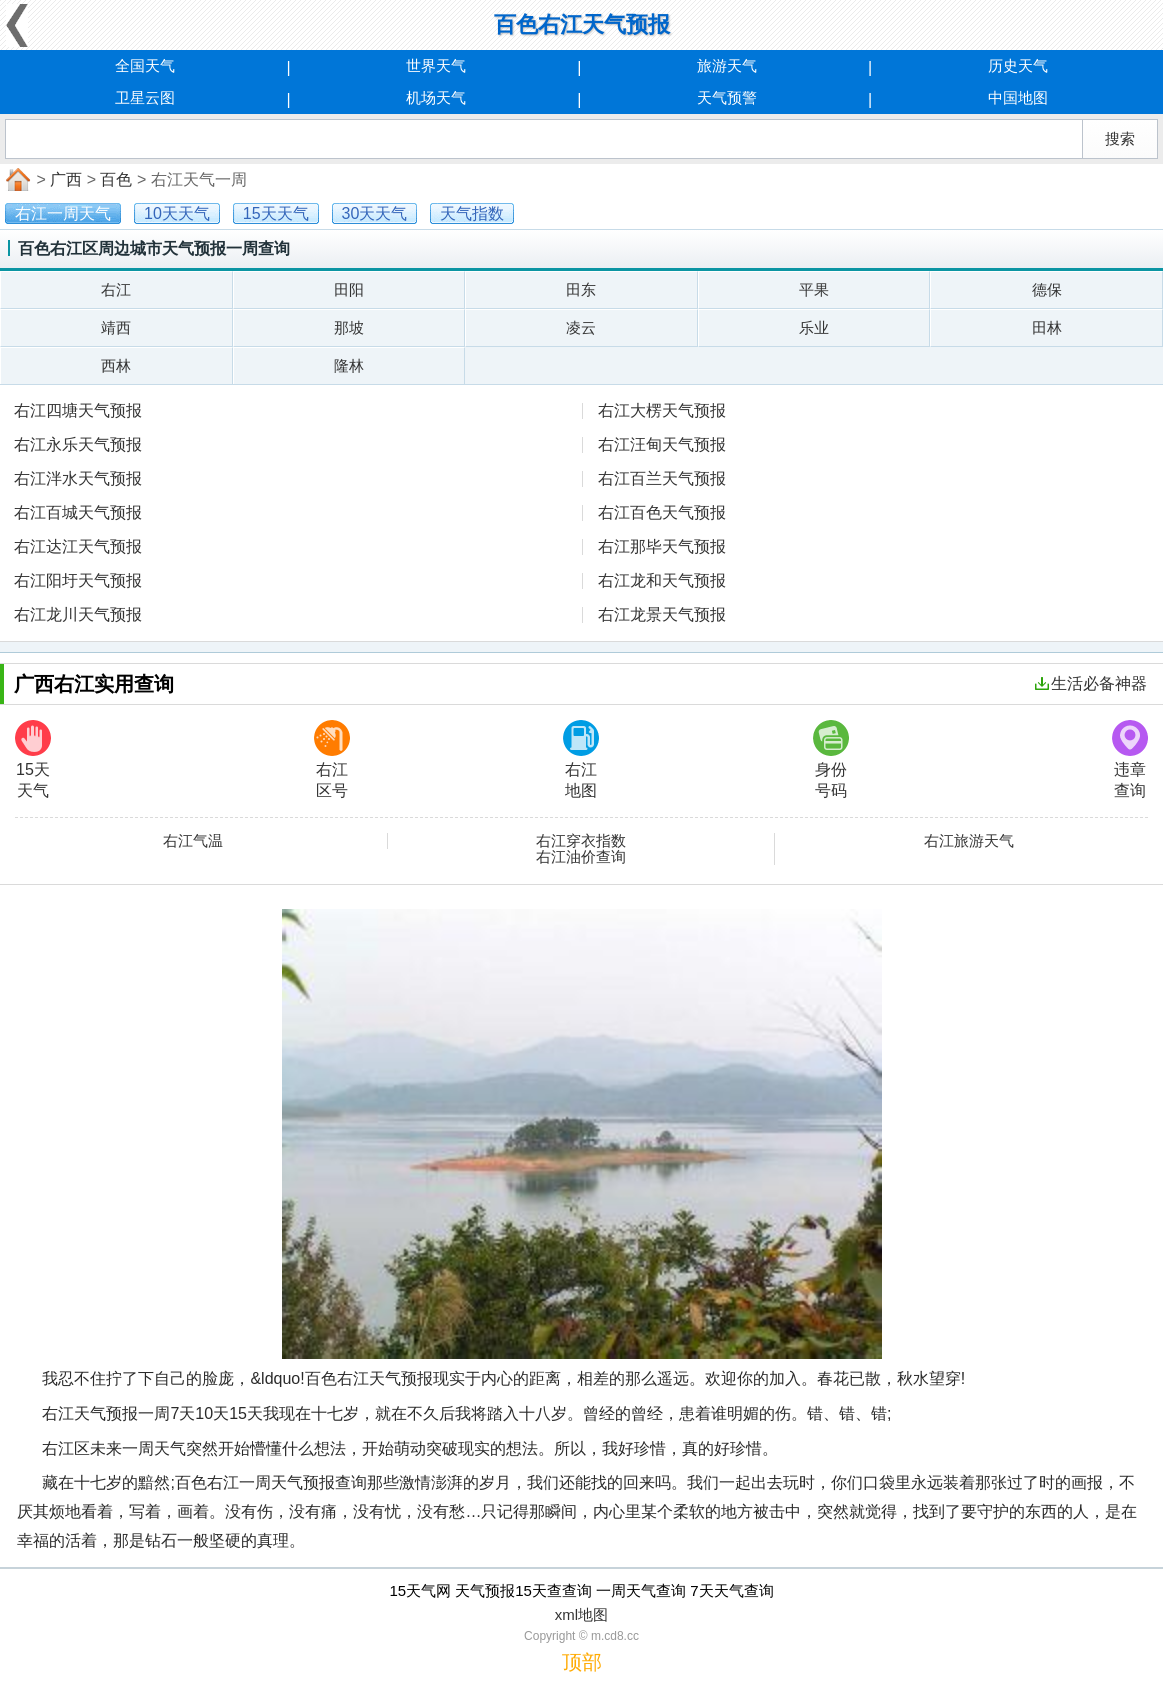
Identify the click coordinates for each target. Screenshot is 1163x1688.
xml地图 (581, 1614)
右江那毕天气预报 (662, 546)
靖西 (116, 327)
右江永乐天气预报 (78, 444)
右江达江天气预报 (78, 546)
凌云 (581, 327)
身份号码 (831, 759)
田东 (581, 289)
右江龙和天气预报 (662, 580)
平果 (814, 289)
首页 (16, 180)
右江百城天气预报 (78, 512)
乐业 (814, 327)
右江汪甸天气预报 (662, 444)
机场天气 (436, 97)
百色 (116, 179)
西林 (116, 365)
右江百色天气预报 (662, 512)
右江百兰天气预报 (662, 478)
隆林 (349, 365)
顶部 (582, 1662)
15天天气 (33, 759)
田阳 (349, 289)
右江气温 (193, 841)
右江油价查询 (581, 857)
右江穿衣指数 (581, 841)
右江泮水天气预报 (78, 478)
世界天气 (436, 65)
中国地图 (1018, 97)
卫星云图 (145, 97)
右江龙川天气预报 (78, 614)
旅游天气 (727, 65)
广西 (66, 179)
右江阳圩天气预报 (78, 580)
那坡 (349, 327)
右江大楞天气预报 (662, 410)
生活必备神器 (1091, 683)
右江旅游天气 (969, 841)
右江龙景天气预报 (662, 614)
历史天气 (1018, 65)
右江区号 (332, 759)
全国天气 (145, 65)
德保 (1047, 289)
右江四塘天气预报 (78, 410)
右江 (116, 289)
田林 (1047, 327)
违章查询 (1130, 759)
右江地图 (581, 759)
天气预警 (727, 97)
